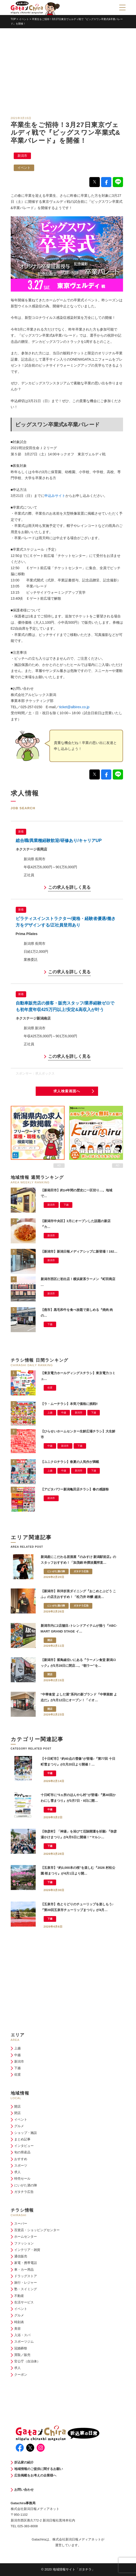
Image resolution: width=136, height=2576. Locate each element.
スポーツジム (24, 2341)
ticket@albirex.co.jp (74, 707)
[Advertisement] (73, 78)
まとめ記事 (22, 2139)
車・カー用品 (24, 2269)
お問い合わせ (24, 2489)
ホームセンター (25, 2236)
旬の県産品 (22, 2152)
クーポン (20, 2374)
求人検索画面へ (66, 1091)
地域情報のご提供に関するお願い (38, 2469)
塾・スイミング (25, 2289)
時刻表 (19, 2322)
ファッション (24, 2243)
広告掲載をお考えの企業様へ (35, 2475)
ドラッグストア (25, 2276)
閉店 (17, 2113)
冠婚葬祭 (20, 2348)
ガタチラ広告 (24, 2192)
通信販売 (20, 2256)
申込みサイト (54, 496)
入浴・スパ (22, 2335)
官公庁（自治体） (27, 2361)
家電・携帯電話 (25, 2263)
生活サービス (24, 2302)
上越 (17, 2048)
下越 (17, 2068)
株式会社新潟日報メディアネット (76, 2539)
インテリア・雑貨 (27, 2250)
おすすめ (20, 2159)
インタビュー (24, 2146)
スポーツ (20, 2165)
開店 (17, 2106)
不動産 (19, 2296)
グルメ (19, 2126)
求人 (17, 2172)
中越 (17, 2055)
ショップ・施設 (25, 2133)
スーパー (20, 2223)
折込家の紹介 (24, 2462)
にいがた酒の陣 (25, 2185)
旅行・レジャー (25, 2282)
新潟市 (22, 156)
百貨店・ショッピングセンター (37, 2230)
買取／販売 (22, 2355)
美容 (17, 2328)
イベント (23, 168)
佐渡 (17, 2074)
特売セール (22, 2178)
